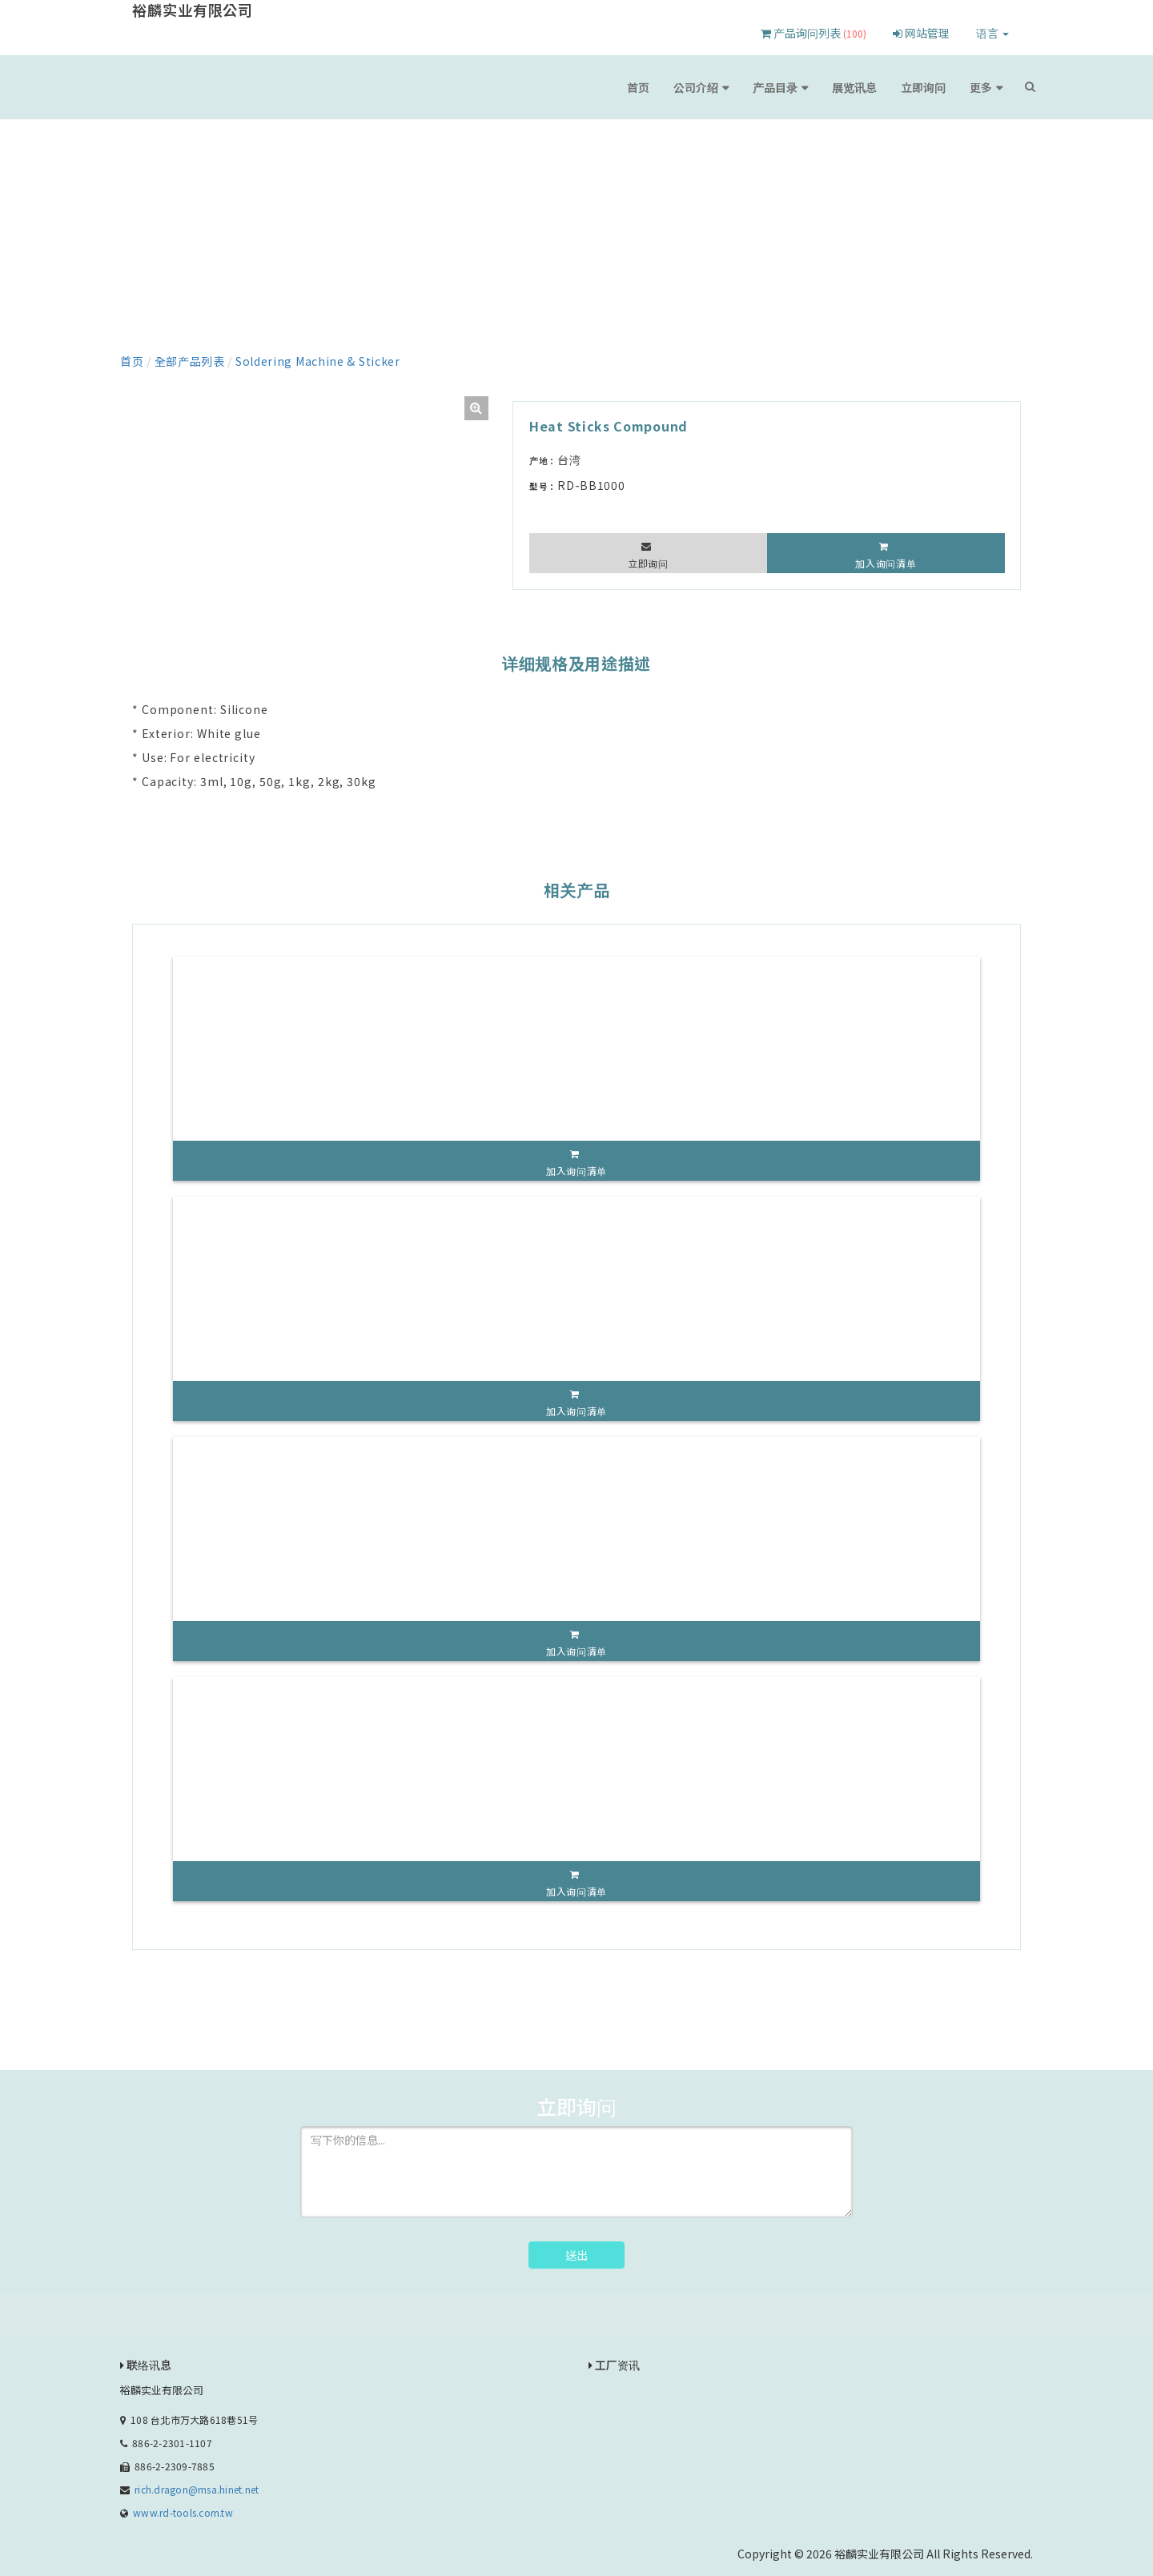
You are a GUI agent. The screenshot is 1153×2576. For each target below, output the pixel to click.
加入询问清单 (885, 563)
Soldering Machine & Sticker (317, 361)
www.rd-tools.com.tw (183, 2512)
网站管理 (921, 33)
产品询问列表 (813, 33)
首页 (638, 87)
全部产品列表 (190, 361)
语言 (992, 33)
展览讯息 (854, 87)
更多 (981, 87)
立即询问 (923, 87)
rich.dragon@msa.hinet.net (197, 2489)
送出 (576, 2255)
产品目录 (775, 87)
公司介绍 (695, 87)
